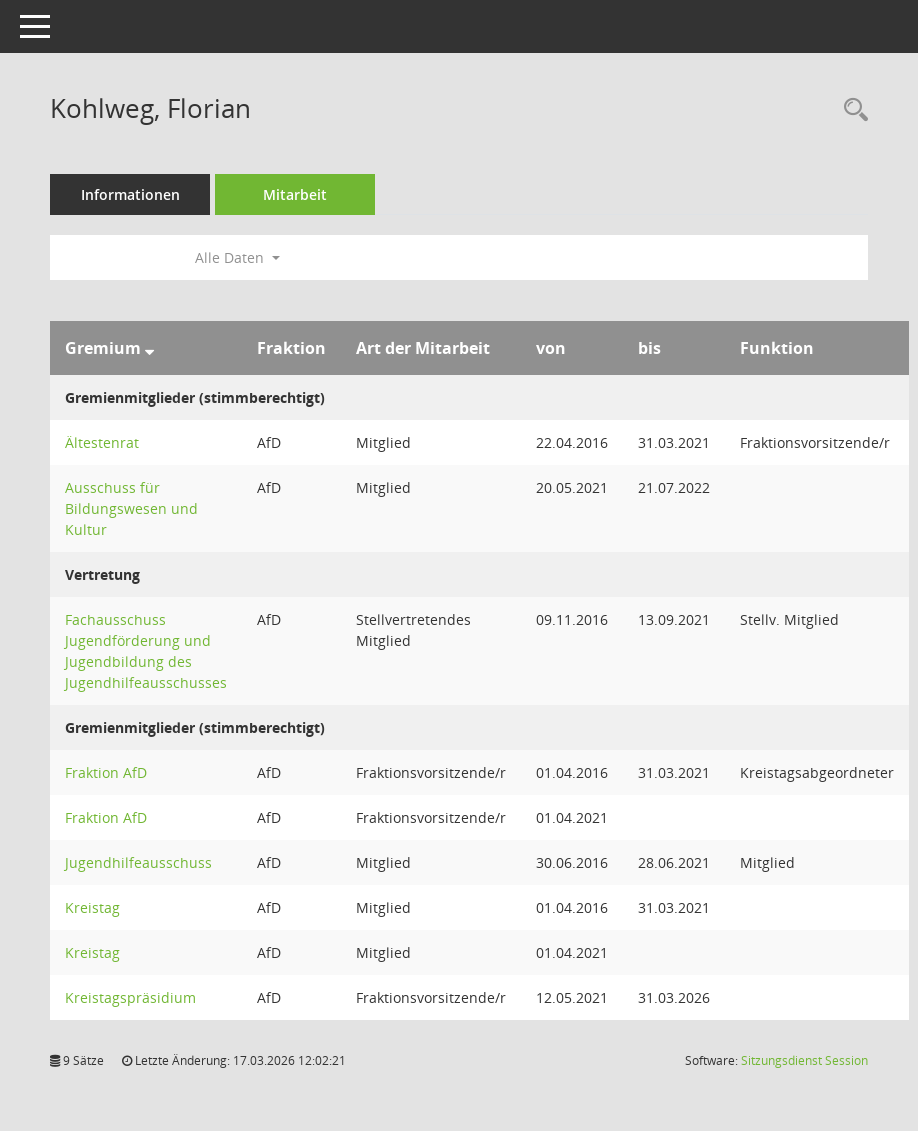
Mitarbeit (295, 194)
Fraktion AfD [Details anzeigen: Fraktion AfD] (106, 772)
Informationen (130, 194)
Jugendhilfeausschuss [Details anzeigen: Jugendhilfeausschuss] (138, 862)
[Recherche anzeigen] (851, 110)
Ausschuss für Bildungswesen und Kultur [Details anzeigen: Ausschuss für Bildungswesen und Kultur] (131, 508)
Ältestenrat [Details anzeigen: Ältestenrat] (102, 442)
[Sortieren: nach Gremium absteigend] (149, 348)
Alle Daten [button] (237, 257)
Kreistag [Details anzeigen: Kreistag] (92, 907)
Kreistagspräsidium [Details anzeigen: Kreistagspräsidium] (130, 997)
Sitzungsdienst (804, 1060)
